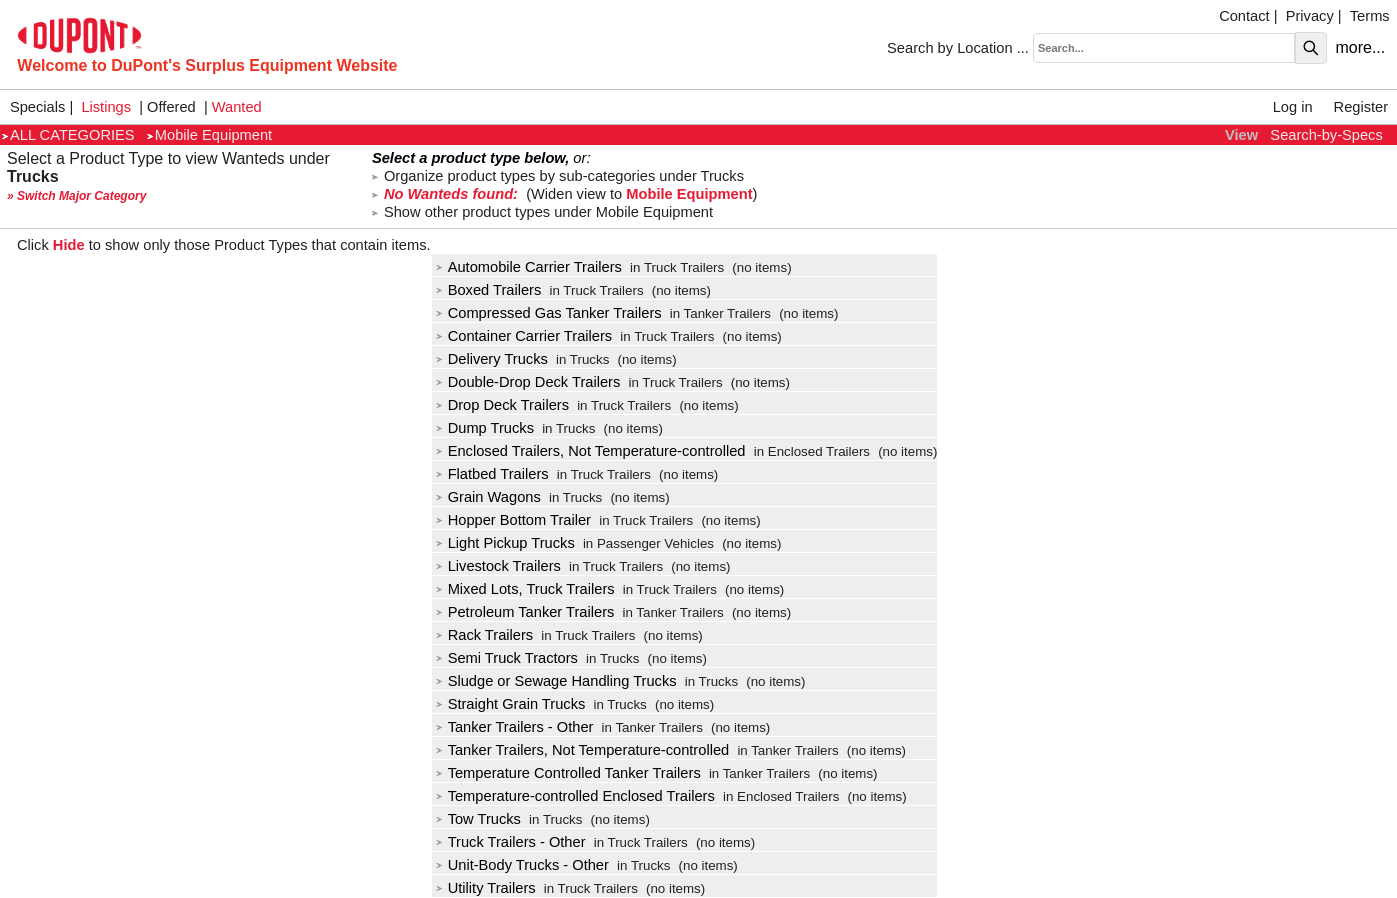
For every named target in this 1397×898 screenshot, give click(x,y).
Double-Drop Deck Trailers (528, 382)
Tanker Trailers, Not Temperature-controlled (583, 750)
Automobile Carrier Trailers (529, 267)
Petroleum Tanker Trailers (525, 612)
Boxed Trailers (489, 290)
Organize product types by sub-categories (558, 176)
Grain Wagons (488, 497)
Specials (37, 107)
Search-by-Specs (1326, 135)
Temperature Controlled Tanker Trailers (568, 773)
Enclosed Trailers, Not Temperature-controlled (591, 451)
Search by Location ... (958, 48)
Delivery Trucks (492, 359)
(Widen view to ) (564, 194)
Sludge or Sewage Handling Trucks (556, 681)
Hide (69, 245)
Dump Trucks (485, 428)
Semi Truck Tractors (507, 658)
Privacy (1310, 16)
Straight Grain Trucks (511, 704)
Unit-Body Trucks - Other (522, 865)
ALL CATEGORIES (68, 135)
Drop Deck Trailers (502, 405)
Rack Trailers (485, 635)
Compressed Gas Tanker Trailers (549, 313)
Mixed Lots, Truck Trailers (525, 589)
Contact (1244, 16)
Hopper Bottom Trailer (513, 520)
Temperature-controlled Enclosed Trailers (575, 796)
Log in (1293, 107)
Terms (1370, 16)
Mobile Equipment (209, 135)
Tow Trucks (478, 819)
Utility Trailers (486, 888)
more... (1360, 47)
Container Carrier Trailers (524, 336)
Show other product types (542, 212)
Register (1361, 107)
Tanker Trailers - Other (515, 727)
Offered (171, 107)
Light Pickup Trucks (505, 543)
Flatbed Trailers (492, 474)
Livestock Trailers (498, 566)
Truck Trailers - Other (511, 842)
